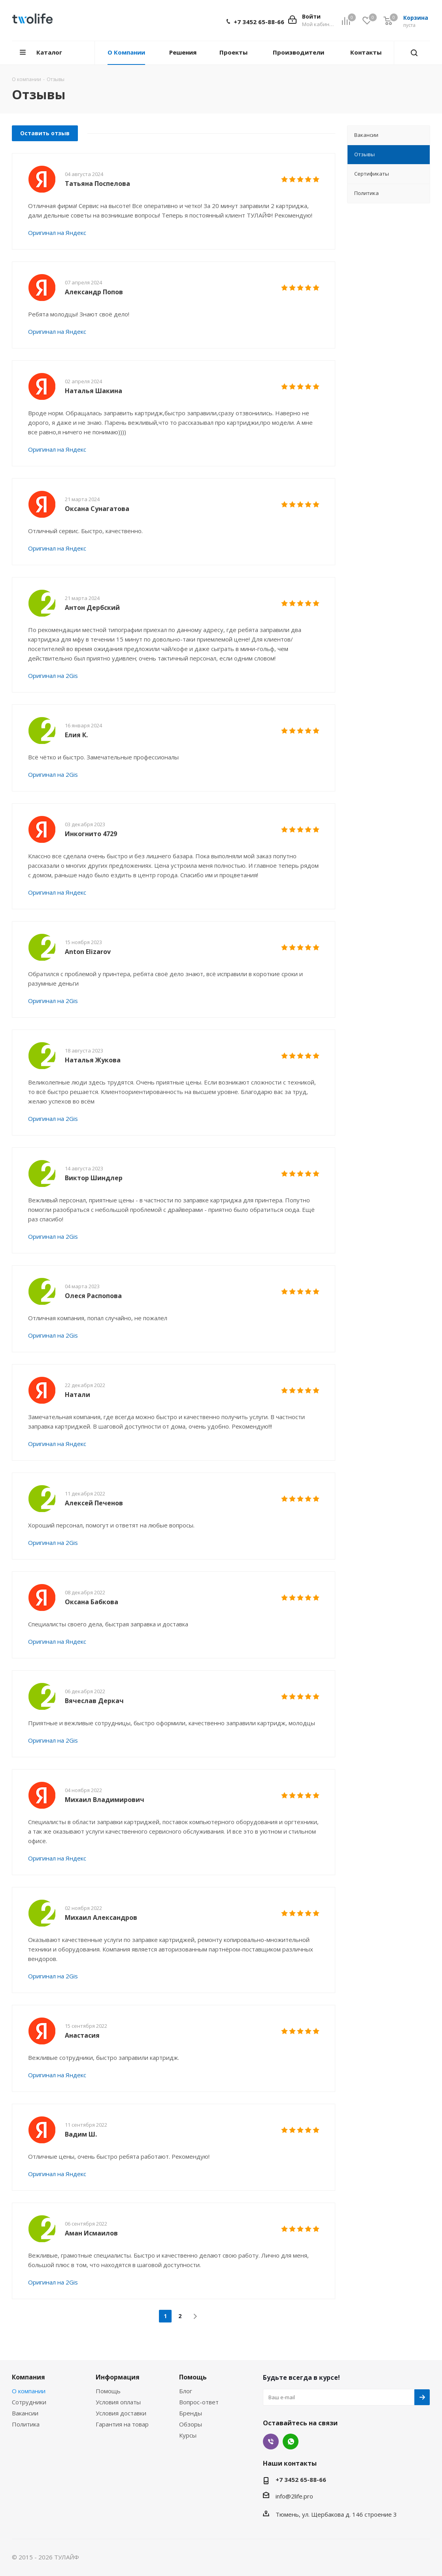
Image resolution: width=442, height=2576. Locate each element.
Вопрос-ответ (199, 2402)
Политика (26, 2424)
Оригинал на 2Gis (53, 675)
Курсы (187, 2435)
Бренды (190, 2413)
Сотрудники (29, 2402)
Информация (118, 2377)
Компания (28, 2377)
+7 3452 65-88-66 (259, 21)
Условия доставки (121, 2413)
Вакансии (25, 2413)
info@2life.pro (294, 2496)
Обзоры (190, 2424)
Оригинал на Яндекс (57, 233)
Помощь (108, 2391)
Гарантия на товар (122, 2424)
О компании (28, 2391)
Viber (271, 2441)
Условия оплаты (118, 2402)
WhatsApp (290, 2441)
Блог (185, 2391)
